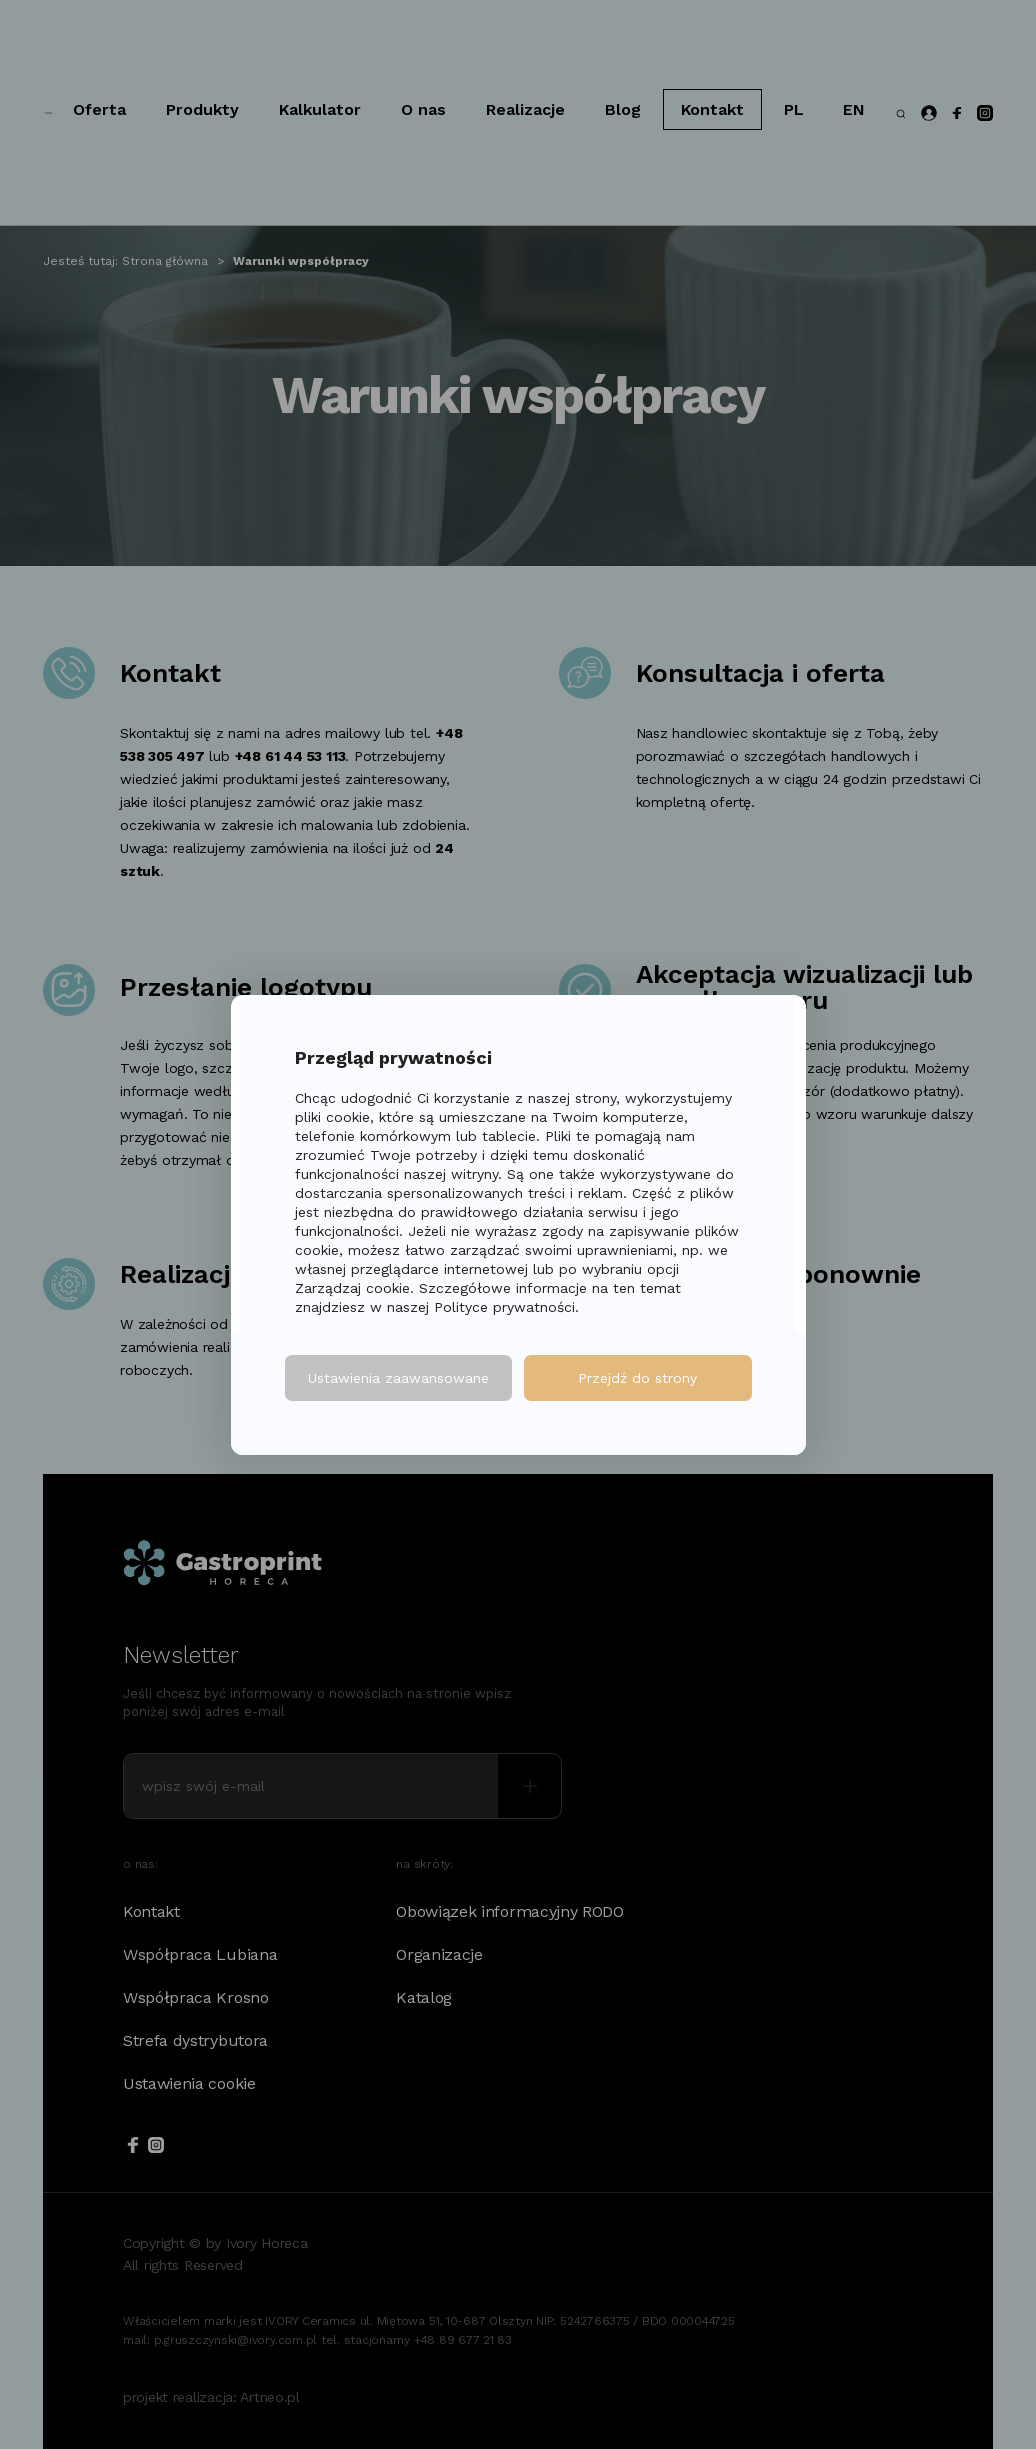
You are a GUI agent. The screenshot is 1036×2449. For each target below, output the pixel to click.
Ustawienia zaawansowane (398, 1378)
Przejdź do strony (637, 1378)
